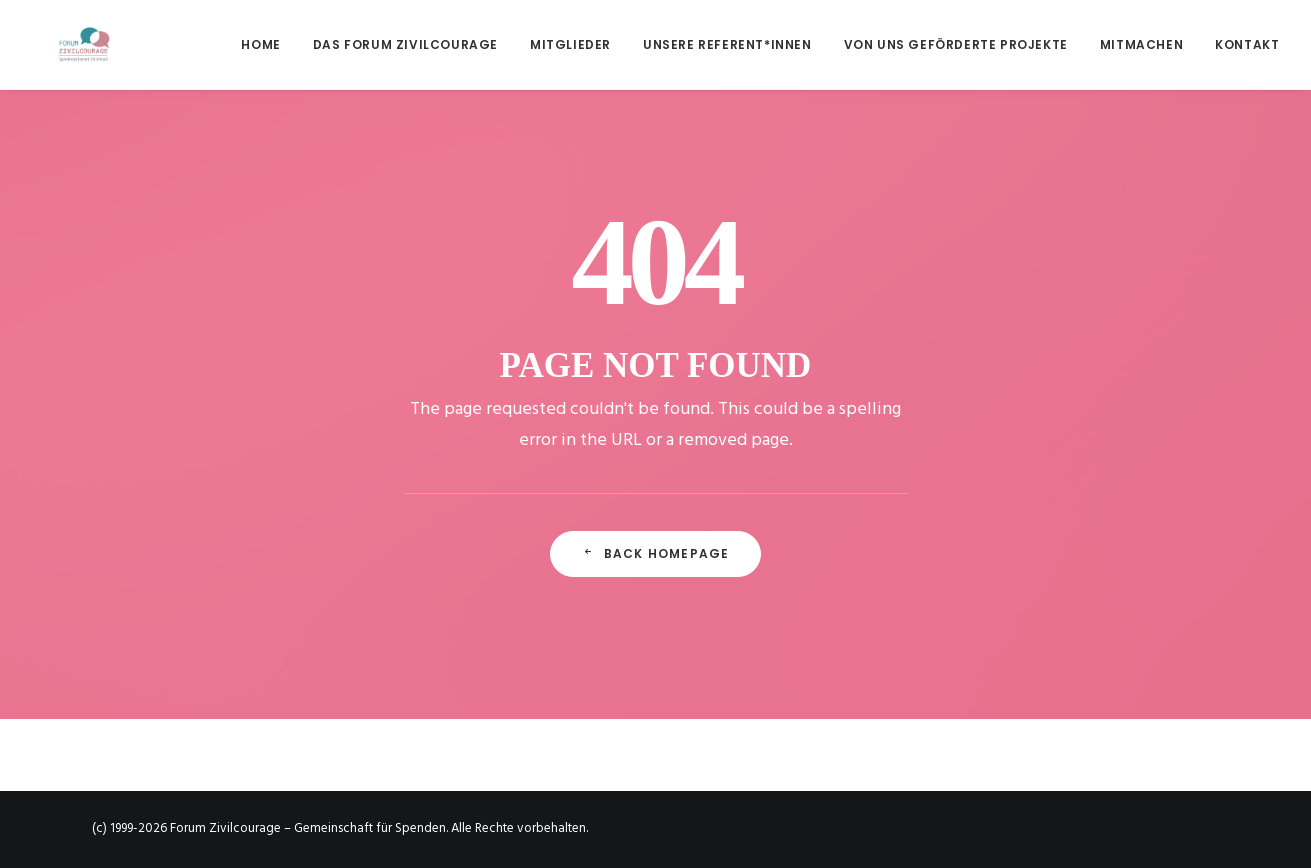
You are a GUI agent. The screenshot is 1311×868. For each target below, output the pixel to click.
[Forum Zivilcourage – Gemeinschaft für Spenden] (58, 44)
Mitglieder (570, 44)
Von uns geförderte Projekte (956, 44)
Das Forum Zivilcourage (405, 44)
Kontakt (1247, 44)
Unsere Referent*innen (727, 44)
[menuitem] (267, 44)
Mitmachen (1141, 44)
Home (260, 44)
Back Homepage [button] (656, 553)
